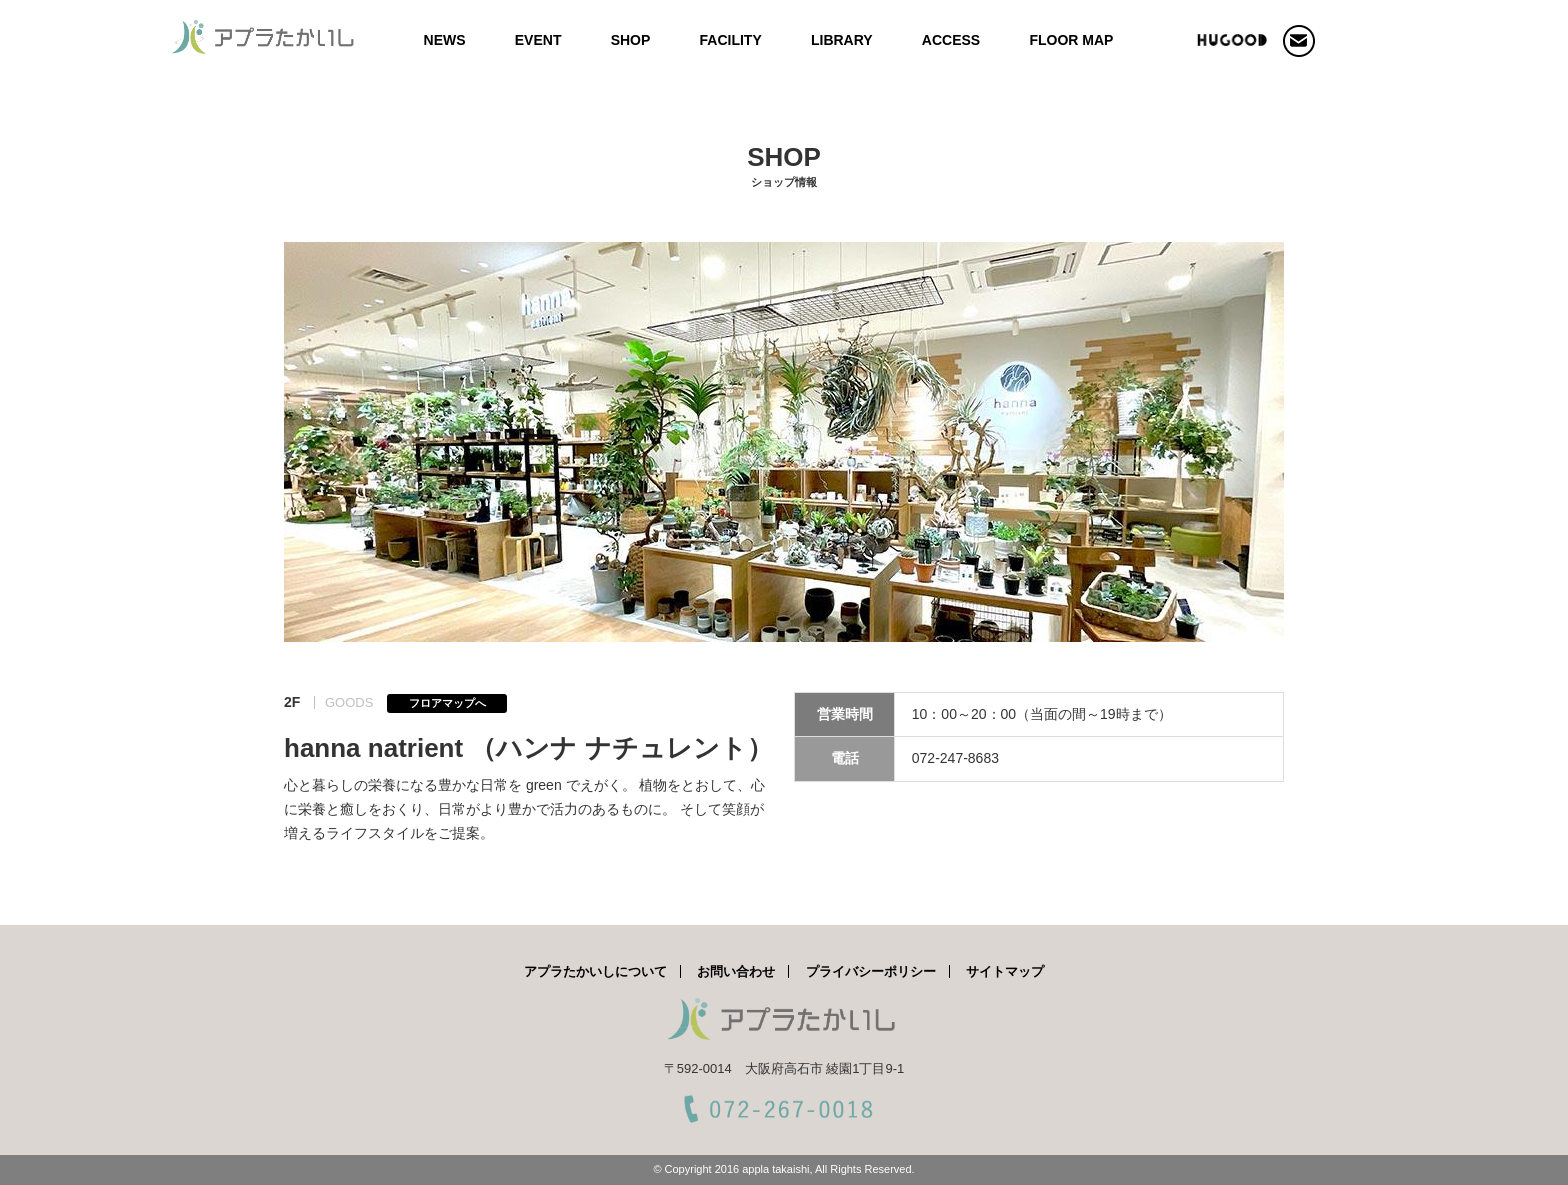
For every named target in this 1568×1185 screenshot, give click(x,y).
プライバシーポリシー (871, 971)
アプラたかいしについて (595, 971)
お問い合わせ (736, 971)
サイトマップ (1005, 971)
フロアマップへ (447, 703)
